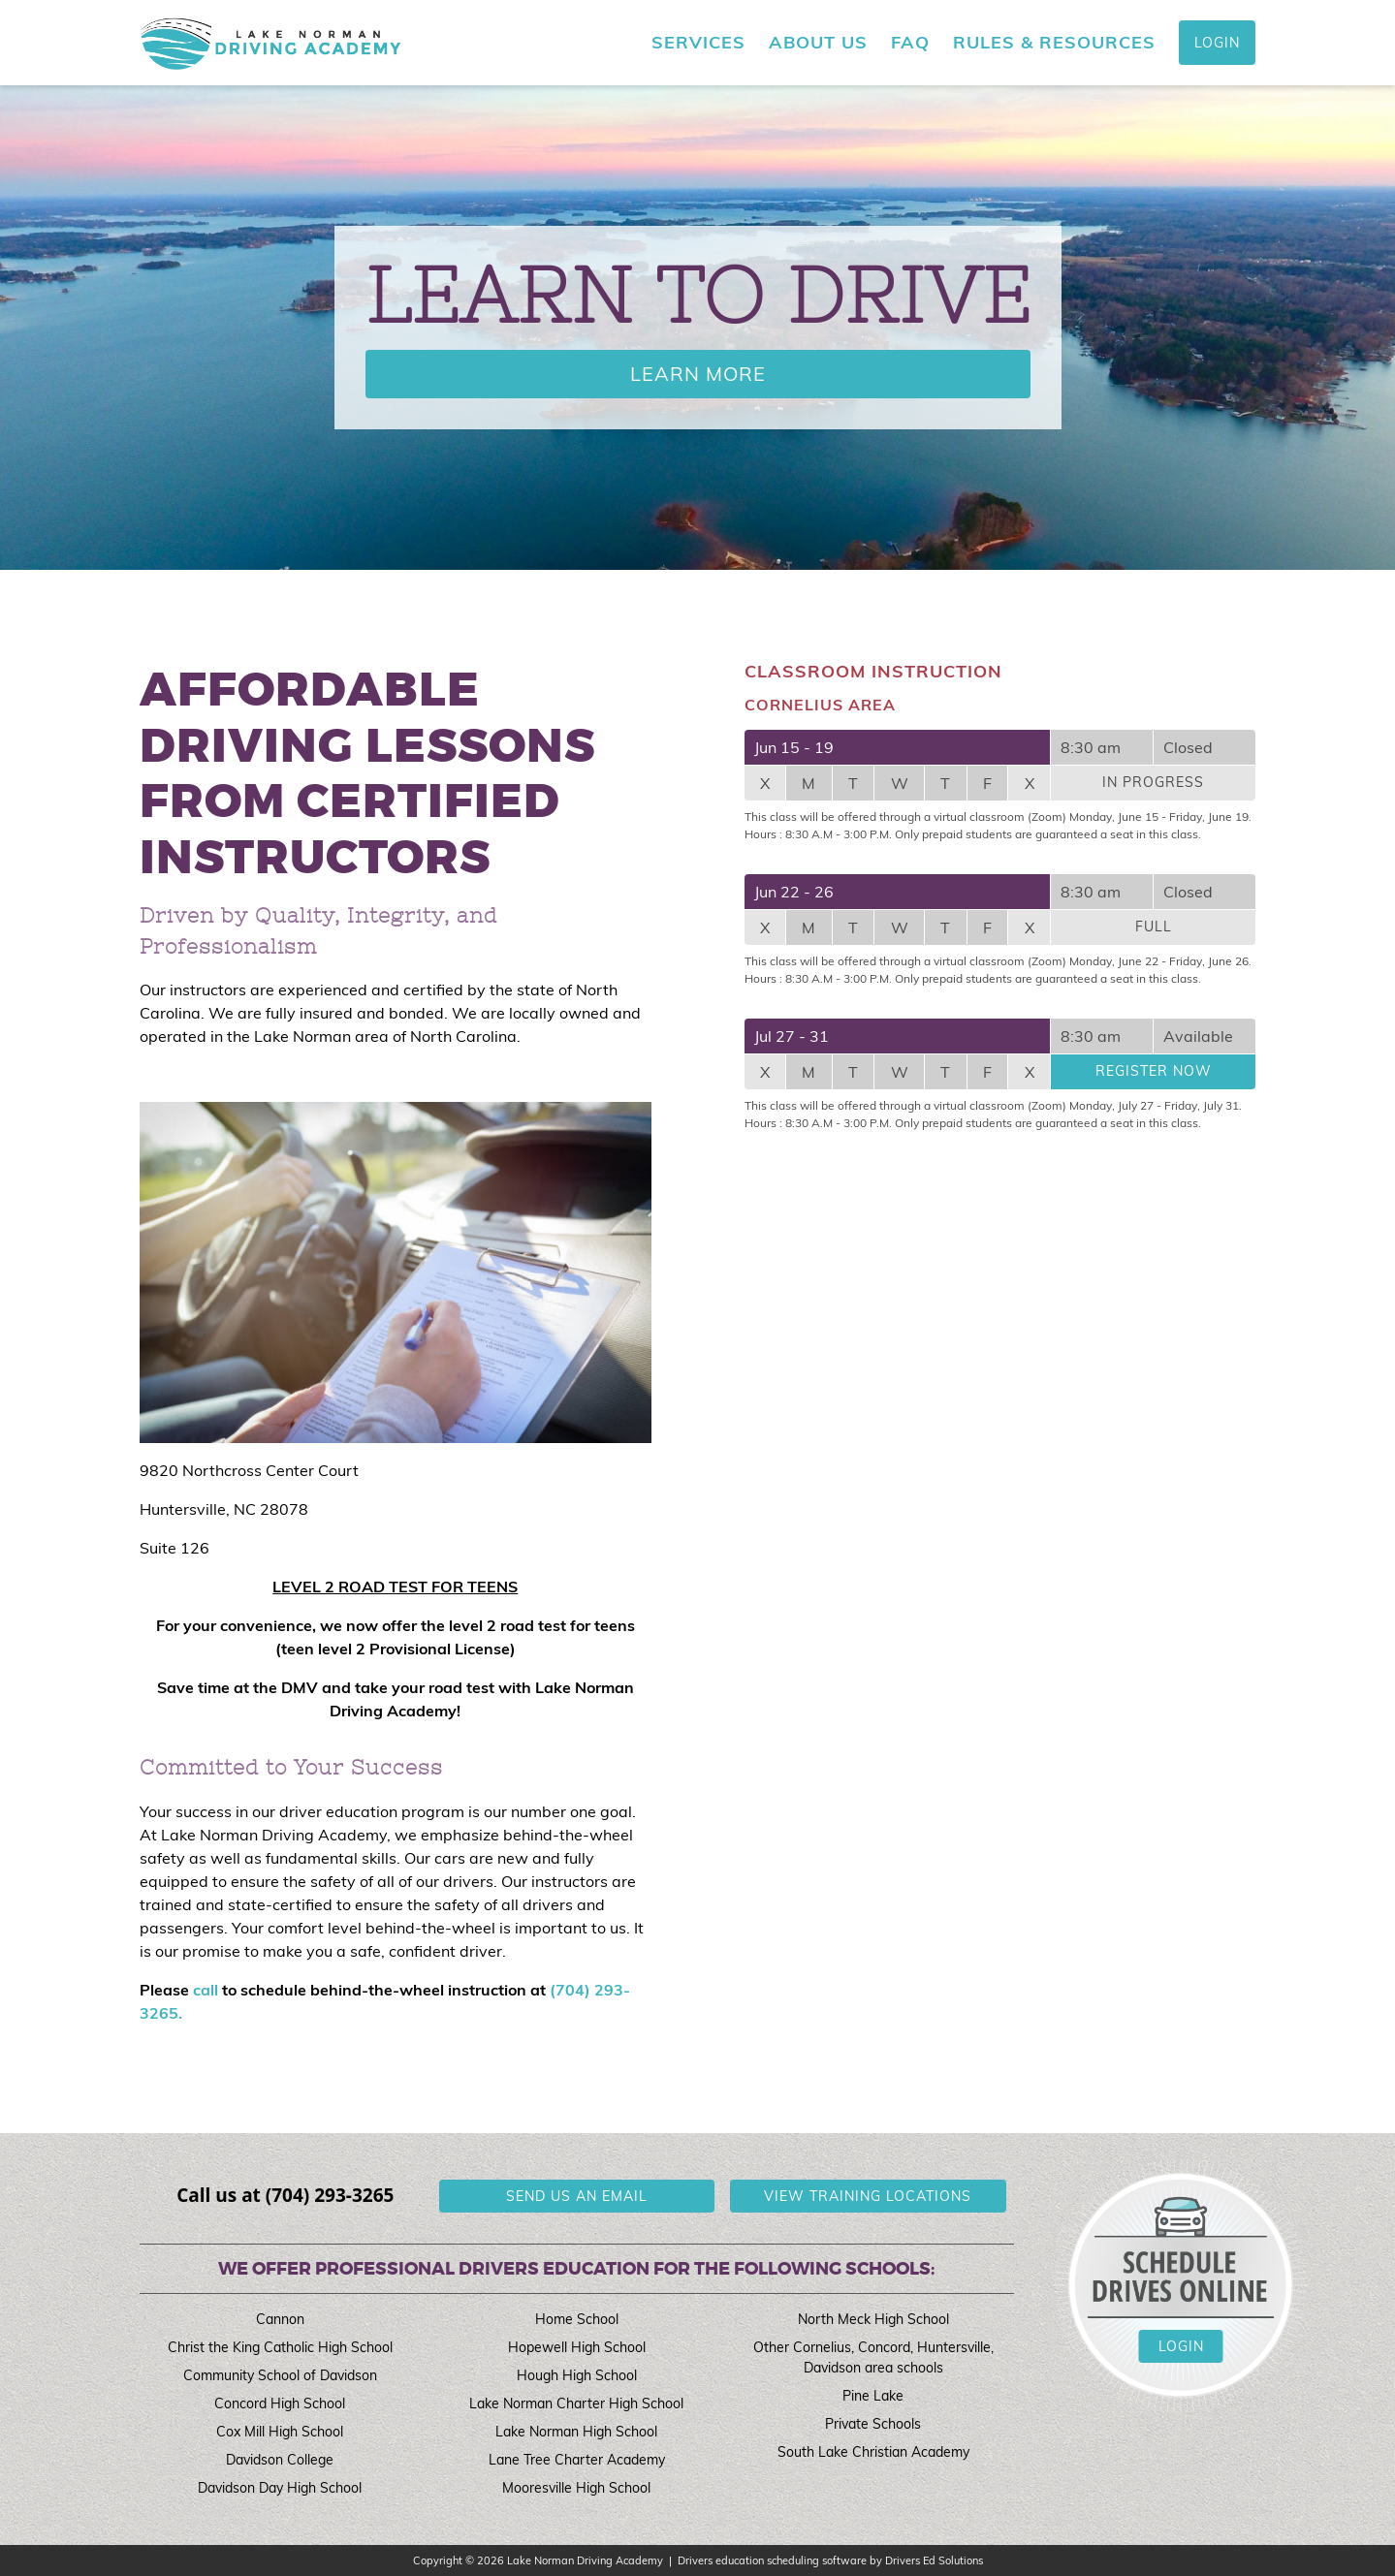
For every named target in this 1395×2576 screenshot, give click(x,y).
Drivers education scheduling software (772, 2560)
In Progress (1153, 782)
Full (1153, 926)
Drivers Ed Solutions (934, 2560)
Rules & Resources (1054, 42)
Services (698, 42)
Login (1217, 42)
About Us (818, 42)
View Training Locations (867, 2196)
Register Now (1153, 1071)
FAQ (910, 42)
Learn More (698, 373)
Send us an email (577, 2196)
